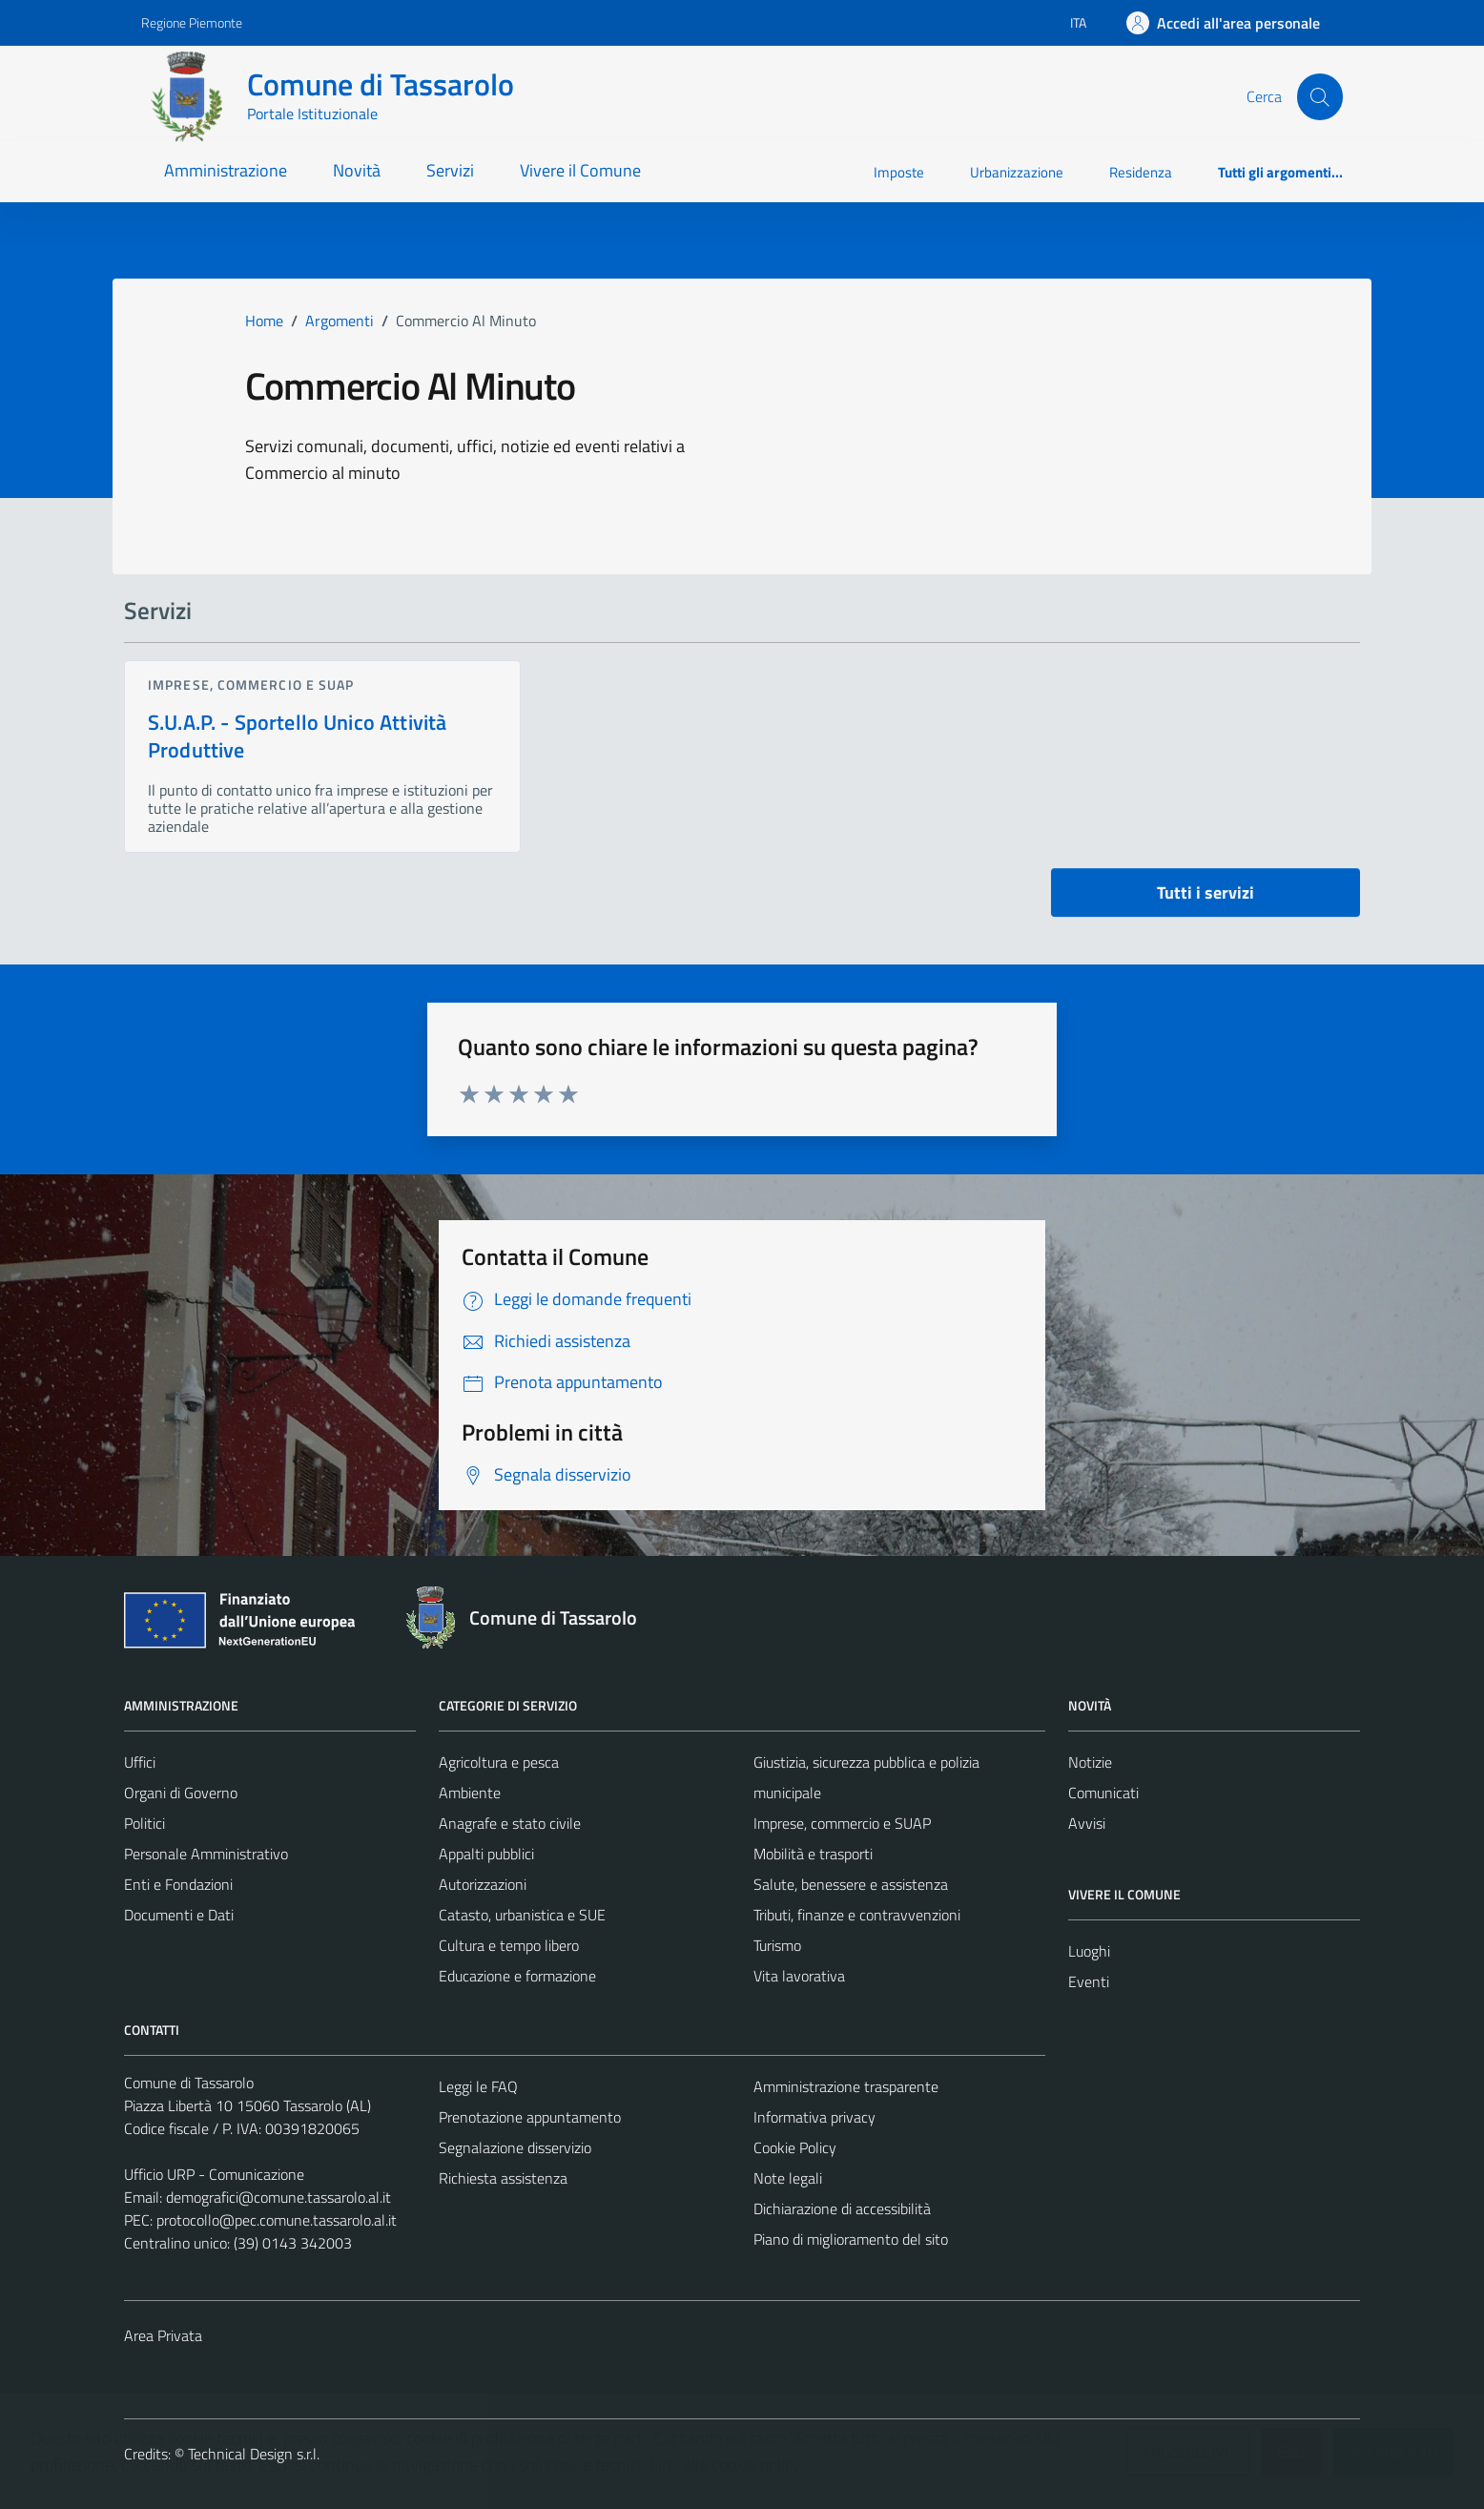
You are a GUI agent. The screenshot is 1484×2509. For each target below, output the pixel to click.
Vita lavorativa (799, 1975)
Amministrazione (225, 170)
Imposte (899, 172)
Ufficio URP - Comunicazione (214, 2174)
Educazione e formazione (517, 1975)
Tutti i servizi (1205, 892)
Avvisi (1086, 1823)
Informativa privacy (814, 2116)
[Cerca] (1320, 96)
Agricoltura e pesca (499, 1762)
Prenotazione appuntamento (530, 2116)
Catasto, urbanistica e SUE (522, 1914)
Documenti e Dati (179, 1914)
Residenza (1140, 172)
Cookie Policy (794, 2147)
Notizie (1090, 1762)
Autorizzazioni (482, 1884)
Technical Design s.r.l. (253, 2453)
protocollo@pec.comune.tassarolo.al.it (276, 2219)
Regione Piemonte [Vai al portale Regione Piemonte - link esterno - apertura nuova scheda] (191, 22)
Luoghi (1089, 1950)
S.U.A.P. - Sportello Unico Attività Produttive (297, 736)
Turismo (777, 1945)
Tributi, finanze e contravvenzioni (856, 1914)
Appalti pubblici (486, 1853)
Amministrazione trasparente (845, 2086)
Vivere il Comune (580, 170)
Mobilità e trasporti (813, 1853)
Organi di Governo (180, 1792)
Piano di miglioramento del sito (850, 2239)
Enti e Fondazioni (178, 1884)
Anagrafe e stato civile (510, 1823)
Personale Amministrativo (206, 1853)
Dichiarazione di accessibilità (842, 2208)
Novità (357, 170)
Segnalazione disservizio (515, 2147)
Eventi (1088, 1981)
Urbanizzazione (1016, 172)
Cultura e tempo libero (509, 1945)
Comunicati (1103, 1792)
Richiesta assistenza (503, 2178)
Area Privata (163, 2335)
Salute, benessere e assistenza (850, 1884)
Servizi (450, 170)
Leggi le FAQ (478, 2086)
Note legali (787, 2178)
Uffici (139, 1762)
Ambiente (470, 1792)
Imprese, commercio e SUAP (251, 684)
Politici (144, 1823)
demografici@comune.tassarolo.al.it (278, 2197)
